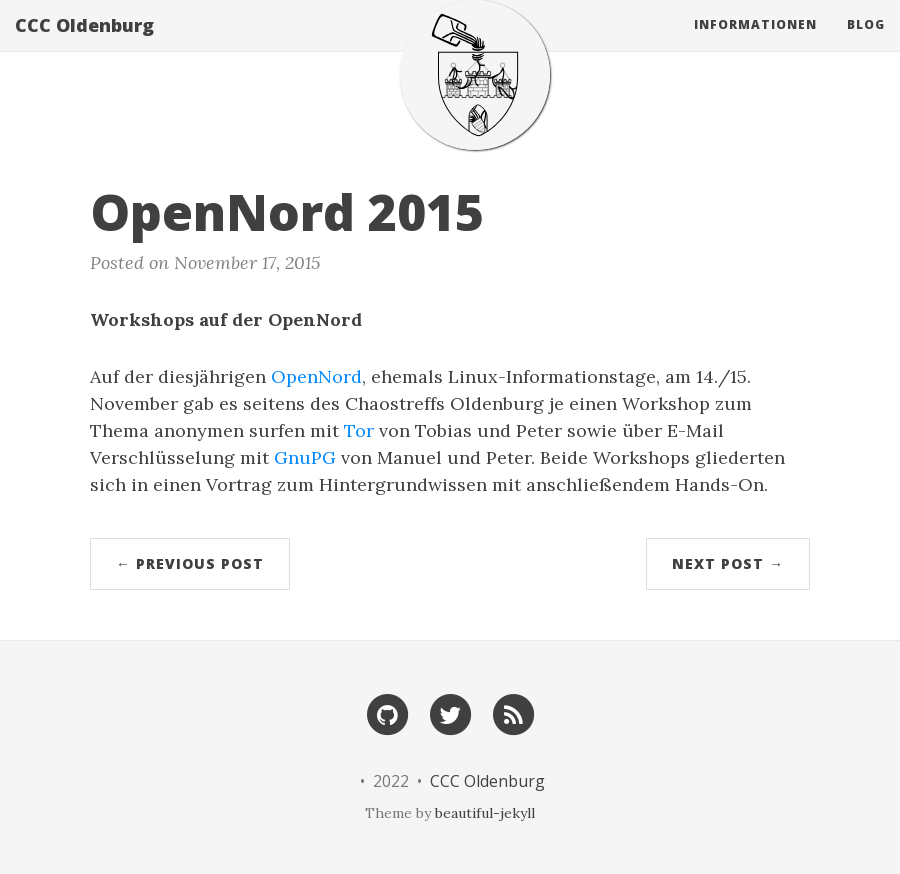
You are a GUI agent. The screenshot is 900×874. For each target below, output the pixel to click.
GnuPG (305, 457)
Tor (359, 430)
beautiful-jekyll (485, 813)
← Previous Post (190, 563)
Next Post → (728, 563)
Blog (866, 44)
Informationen (755, 44)
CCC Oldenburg (84, 45)
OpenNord (316, 376)
